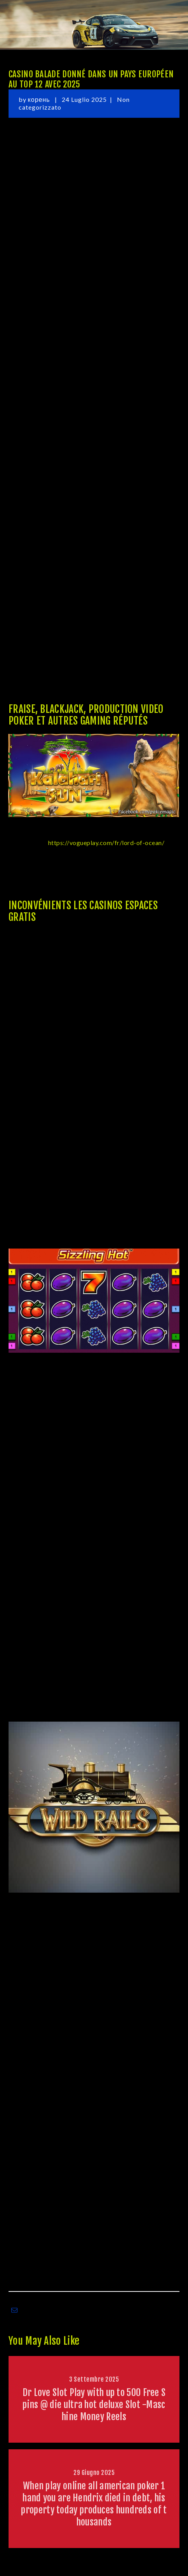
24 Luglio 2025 (84, 99)
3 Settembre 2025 (94, 2379)
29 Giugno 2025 (94, 2472)
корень (40, 99)
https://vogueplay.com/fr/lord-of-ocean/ (106, 842)
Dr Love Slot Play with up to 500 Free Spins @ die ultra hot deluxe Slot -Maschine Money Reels (94, 2404)
